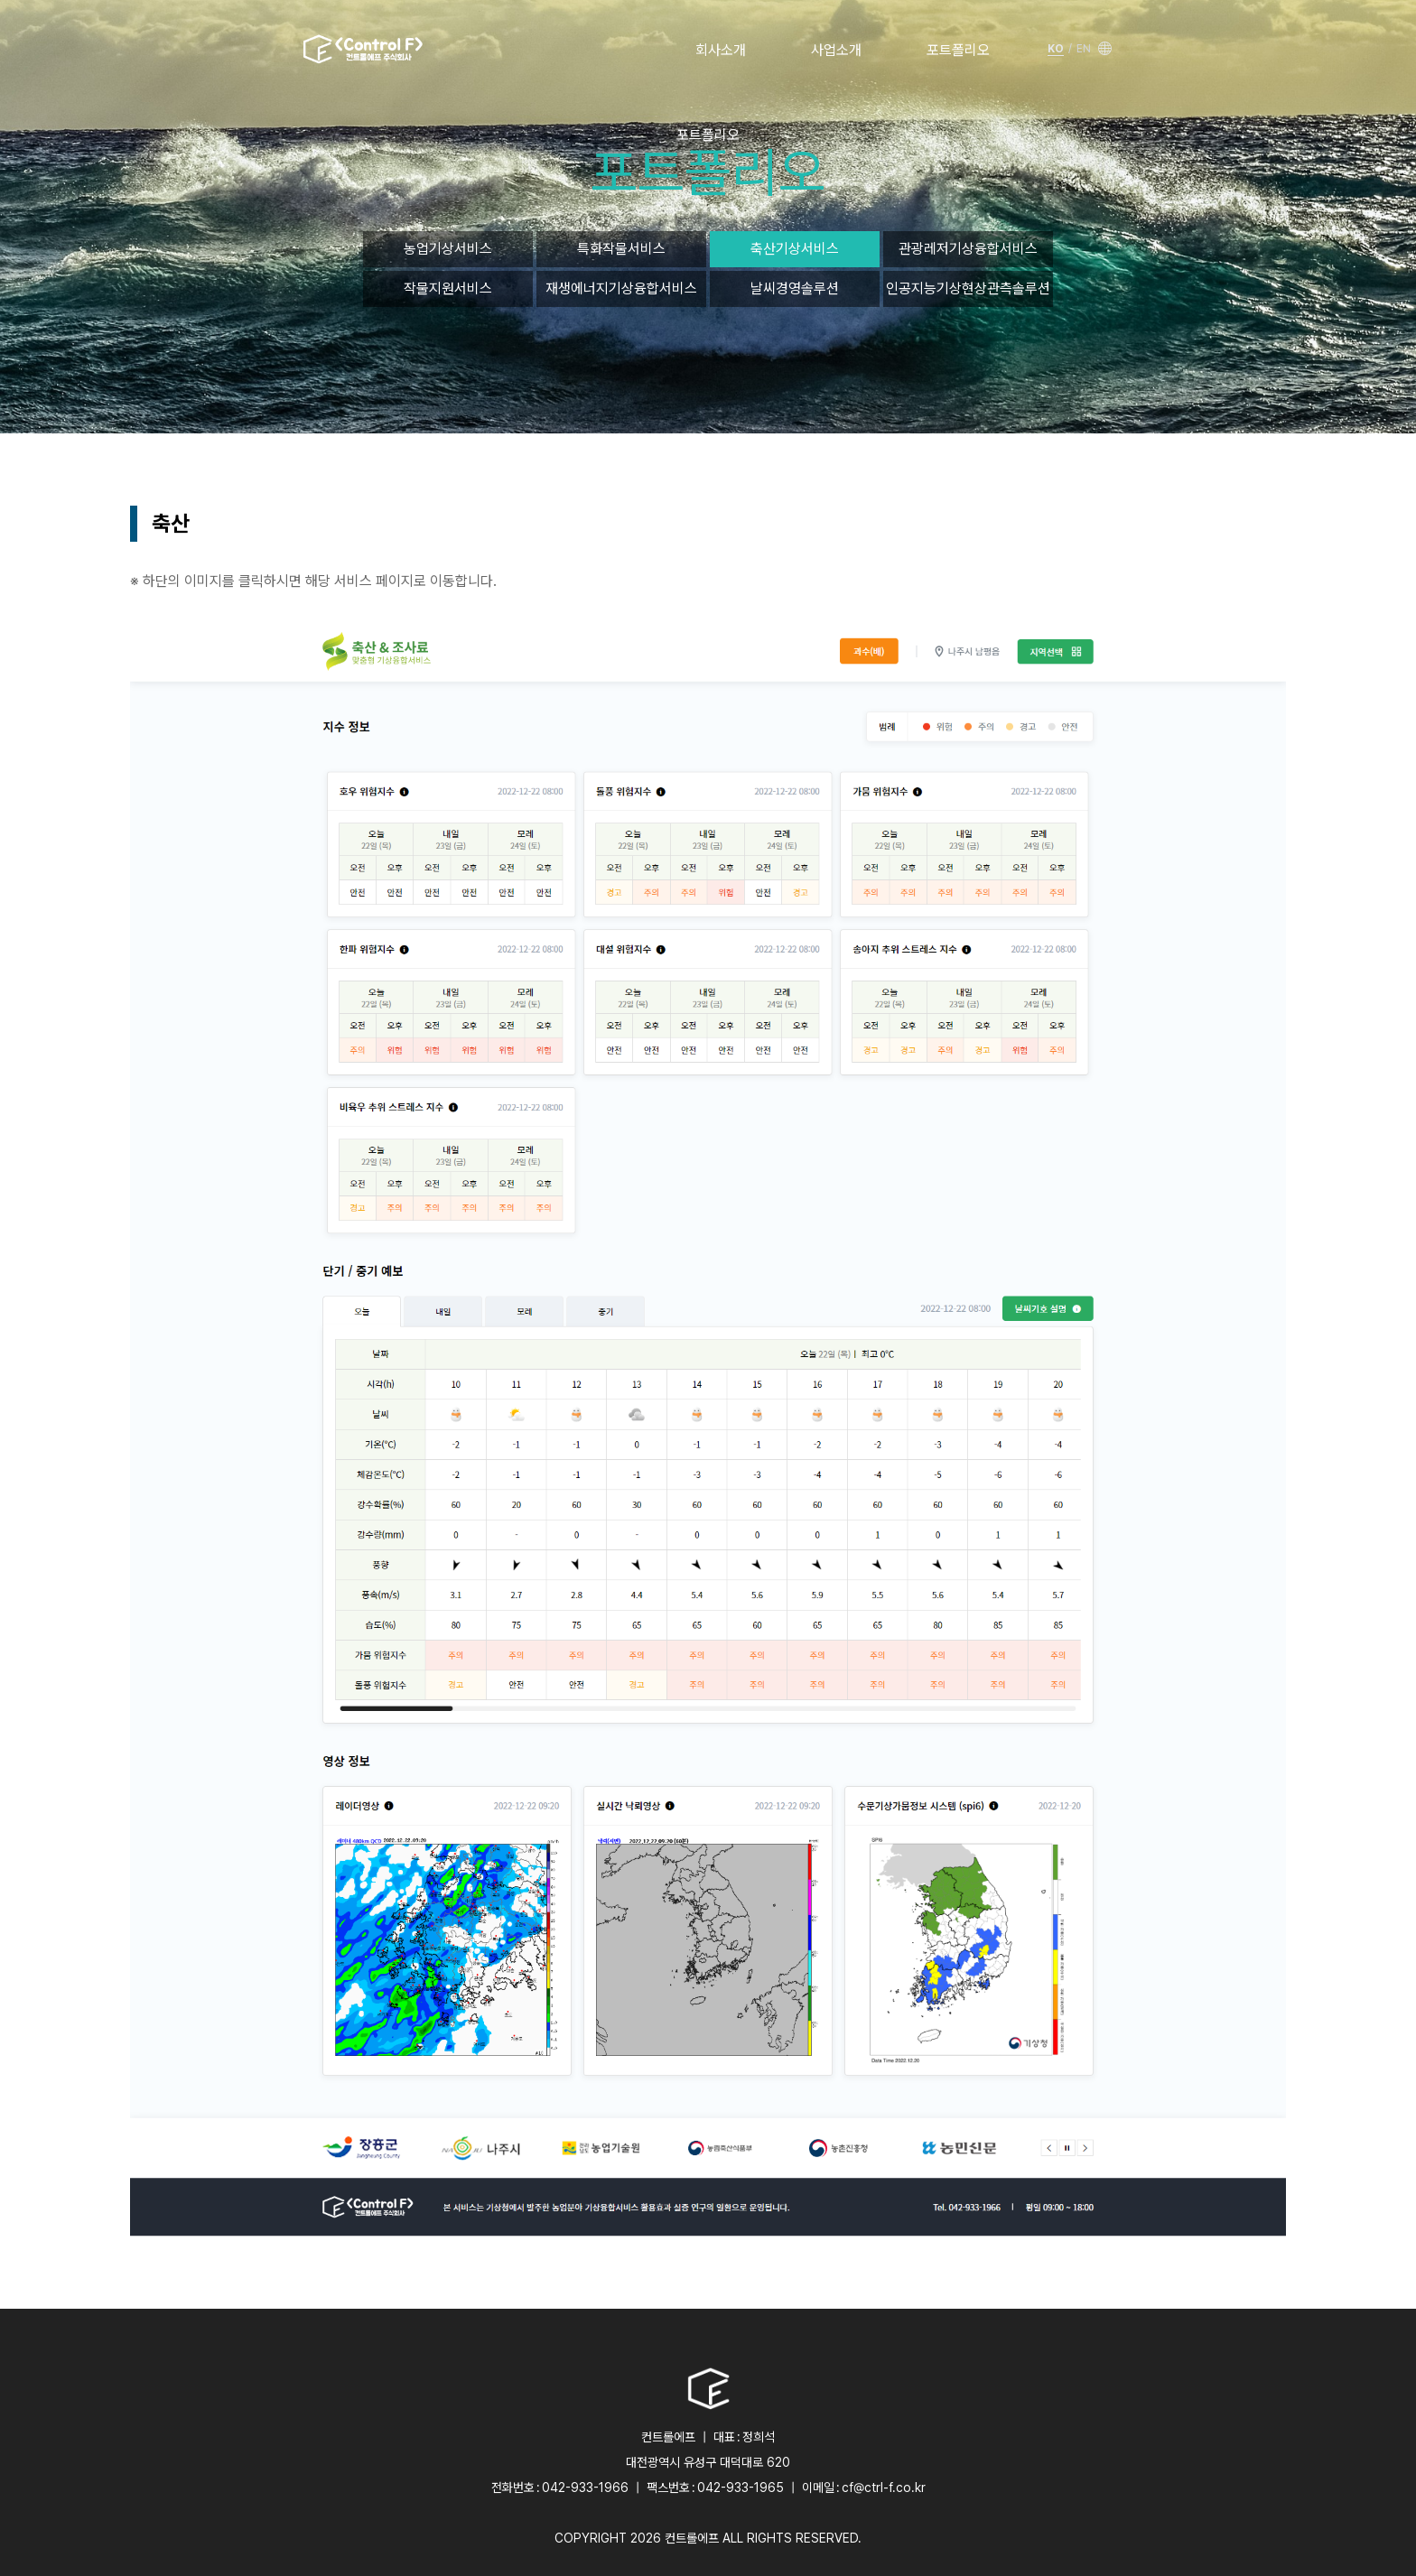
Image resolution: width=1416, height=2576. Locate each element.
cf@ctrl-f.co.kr (884, 2487)
